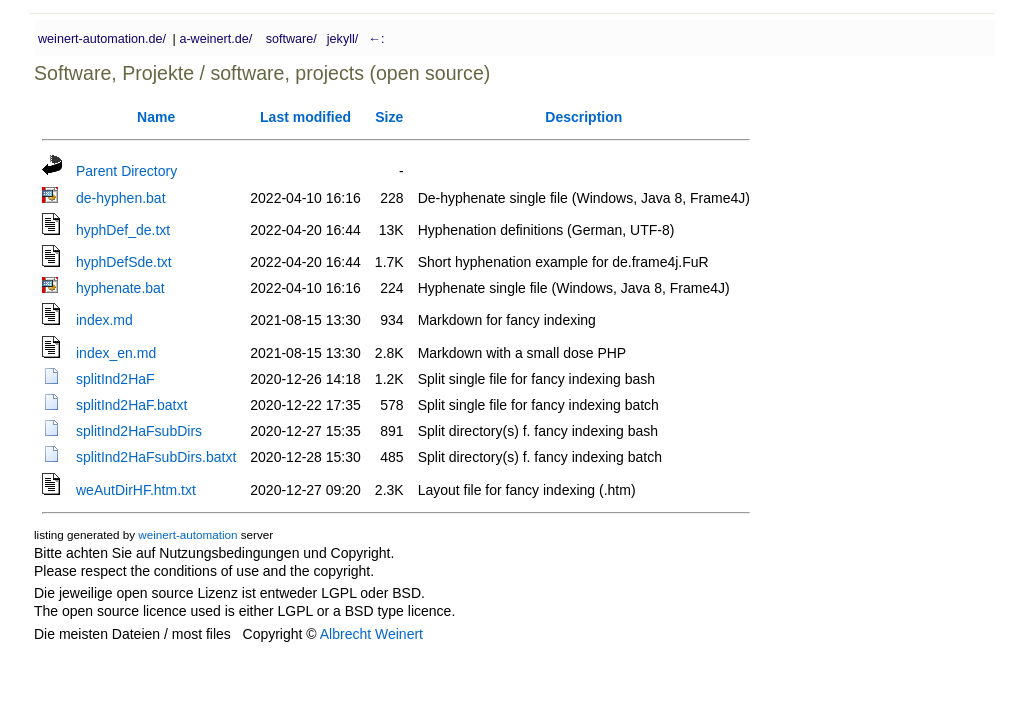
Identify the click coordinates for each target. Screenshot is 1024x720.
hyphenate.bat (120, 288)
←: (375, 39)
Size (389, 117)
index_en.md (116, 353)
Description (583, 117)
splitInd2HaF (115, 379)
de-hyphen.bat (121, 198)
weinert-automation (187, 534)
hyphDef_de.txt (123, 230)
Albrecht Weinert (371, 634)
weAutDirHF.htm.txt (136, 490)
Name (156, 117)
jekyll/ (343, 39)
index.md (104, 320)
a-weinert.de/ (215, 39)
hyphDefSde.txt (124, 262)
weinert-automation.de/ (102, 39)
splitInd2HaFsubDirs (139, 431)
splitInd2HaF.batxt (131, 405)
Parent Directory (126, 171)
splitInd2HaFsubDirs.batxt (156, 457)
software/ (291, 39)
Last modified (305, 117)
